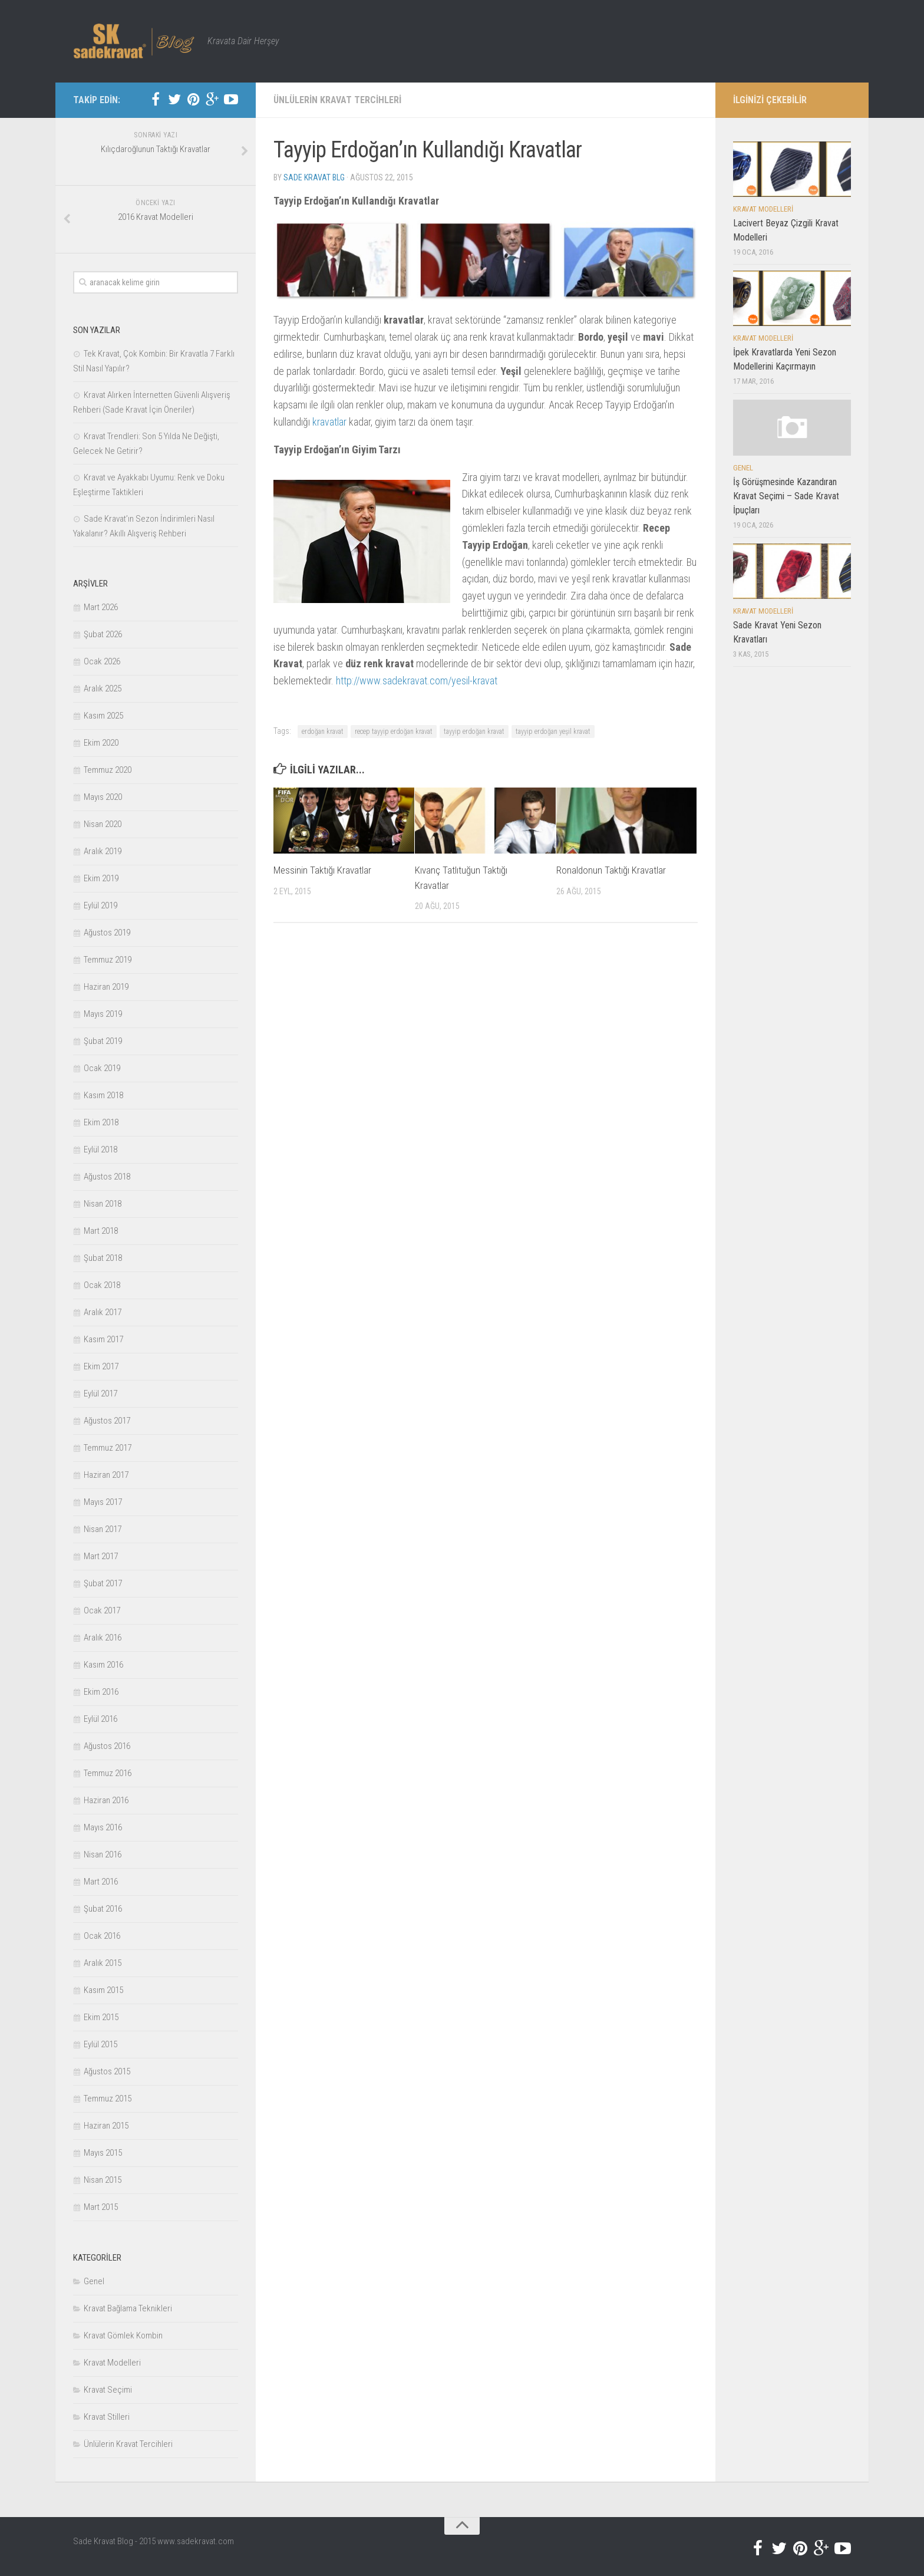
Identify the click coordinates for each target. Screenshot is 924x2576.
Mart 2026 (101, 607)
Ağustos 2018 (107, 1176)
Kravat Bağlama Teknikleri (128, 2308)
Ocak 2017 (102, 1610)
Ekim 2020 (101, 742)
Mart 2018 (101, 1231)
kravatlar (329, 422)
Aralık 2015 (102, 1963)
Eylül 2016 (100, 1719)
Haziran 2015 (106, 2125)
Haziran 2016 (106, 1800)
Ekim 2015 (101, 2017)
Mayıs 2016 (103, 1827)
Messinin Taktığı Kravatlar (322, 870)
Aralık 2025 (102, 688)
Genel (94, 2281)
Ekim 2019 (101, 878)
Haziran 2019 (106, 986)
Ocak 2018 (102, 1285)
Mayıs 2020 (103, 797)
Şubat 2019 (103, 1041)
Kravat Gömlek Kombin (123, 2335)
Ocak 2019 (102, 1068)
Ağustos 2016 (107, 1746)
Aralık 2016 (102, 1637)
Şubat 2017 (103, 1583)
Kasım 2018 (103, 1095)
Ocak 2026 (102, 661)
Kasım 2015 (103, 1990)
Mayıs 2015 (103, 2152)
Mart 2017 (101, 1556)
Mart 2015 (101, 2207)
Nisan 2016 (102, 1854)
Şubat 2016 (103, 1908)
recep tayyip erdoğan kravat (394, 731)
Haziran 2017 (106, 1475)
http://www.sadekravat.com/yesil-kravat (416, 680)
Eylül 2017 (100, 1393)
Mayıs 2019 (103, 1014)
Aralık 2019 (102, 851)
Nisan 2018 (102, 1203)
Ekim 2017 (101, 1366)
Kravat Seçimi (108, 2389)
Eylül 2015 (100, 2044)
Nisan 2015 (102, 2180)
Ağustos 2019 (107, 932)
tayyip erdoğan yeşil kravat (553, 731)
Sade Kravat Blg (314, 177)
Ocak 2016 (102, 1936)
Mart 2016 (101, 1881)
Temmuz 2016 (107, 1773)
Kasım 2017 (103, 1339)
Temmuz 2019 (107, 959)
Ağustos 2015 (107, 2071)
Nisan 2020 (102, 824)
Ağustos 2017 (107, 1420)
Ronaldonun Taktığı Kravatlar (611, 870)
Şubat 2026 (103, 634)
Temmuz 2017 (107, 1447)
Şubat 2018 (103, 1258)
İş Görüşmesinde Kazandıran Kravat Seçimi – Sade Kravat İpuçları (786, 496)
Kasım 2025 (103, 715)
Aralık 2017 (102, 1312)
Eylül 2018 (100, 1149)
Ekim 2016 (101, 1691)
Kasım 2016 (103, 1664)
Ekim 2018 (101, 1122)
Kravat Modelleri (112, 2362)
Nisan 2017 (102, 1529)
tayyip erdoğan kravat (474, 731)
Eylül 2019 (100, 905)
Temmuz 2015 (107, 2098)
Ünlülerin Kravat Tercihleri (337, 100)
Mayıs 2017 (103, 1502)
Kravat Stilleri (107, 2417)
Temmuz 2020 (107, 770)
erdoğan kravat (323, 731)
